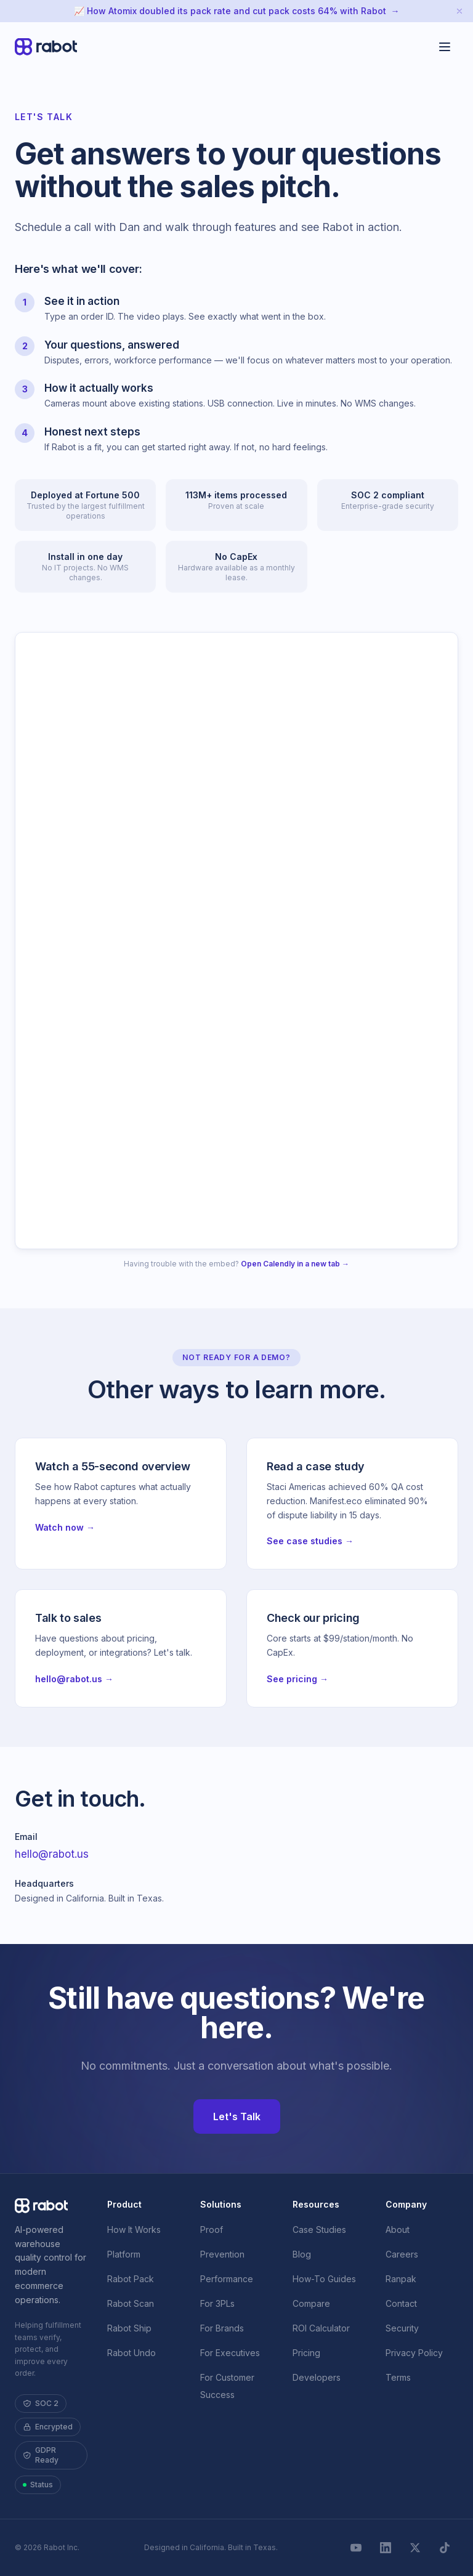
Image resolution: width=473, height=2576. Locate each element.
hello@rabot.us (52, 1854)
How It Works (134, 2229)
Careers (402, 2254)
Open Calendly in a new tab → (295, 1263)
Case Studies (319, 2229)
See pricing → (297, 1679)
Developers (317, 2377)
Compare (311, 2303)
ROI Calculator (321, 2328)
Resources (316, 2204)
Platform (123, 2254)
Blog (302, 2254)
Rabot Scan (130, 2303)
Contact (401, 2303)
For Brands (222, 2328)
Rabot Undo (131, 2352)
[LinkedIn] (385, 2547)
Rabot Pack (130, 2279)
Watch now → (65, 1527)
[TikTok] (444, 2547)
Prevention (222, 2254)
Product (124, 2204)
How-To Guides (324, 2279)
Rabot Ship (129, 2328)
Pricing (306, 2352)
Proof (211, 2229)
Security (402, 2328)
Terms (398, 2377)
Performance (226, 2279)
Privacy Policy (414, 2352)
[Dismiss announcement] (459, 11)
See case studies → (310, 1541)
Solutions (220, 2204)
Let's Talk (237, 2116)
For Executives (230, 2352)
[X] (415, 2547)
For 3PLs (217, 2303)
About (398, 2229)
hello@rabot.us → (74, 1679)
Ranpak (401, 2279)
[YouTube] (356, 2547)
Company (406, 2204)
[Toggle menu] (444, 46)
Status (38, 2484)
